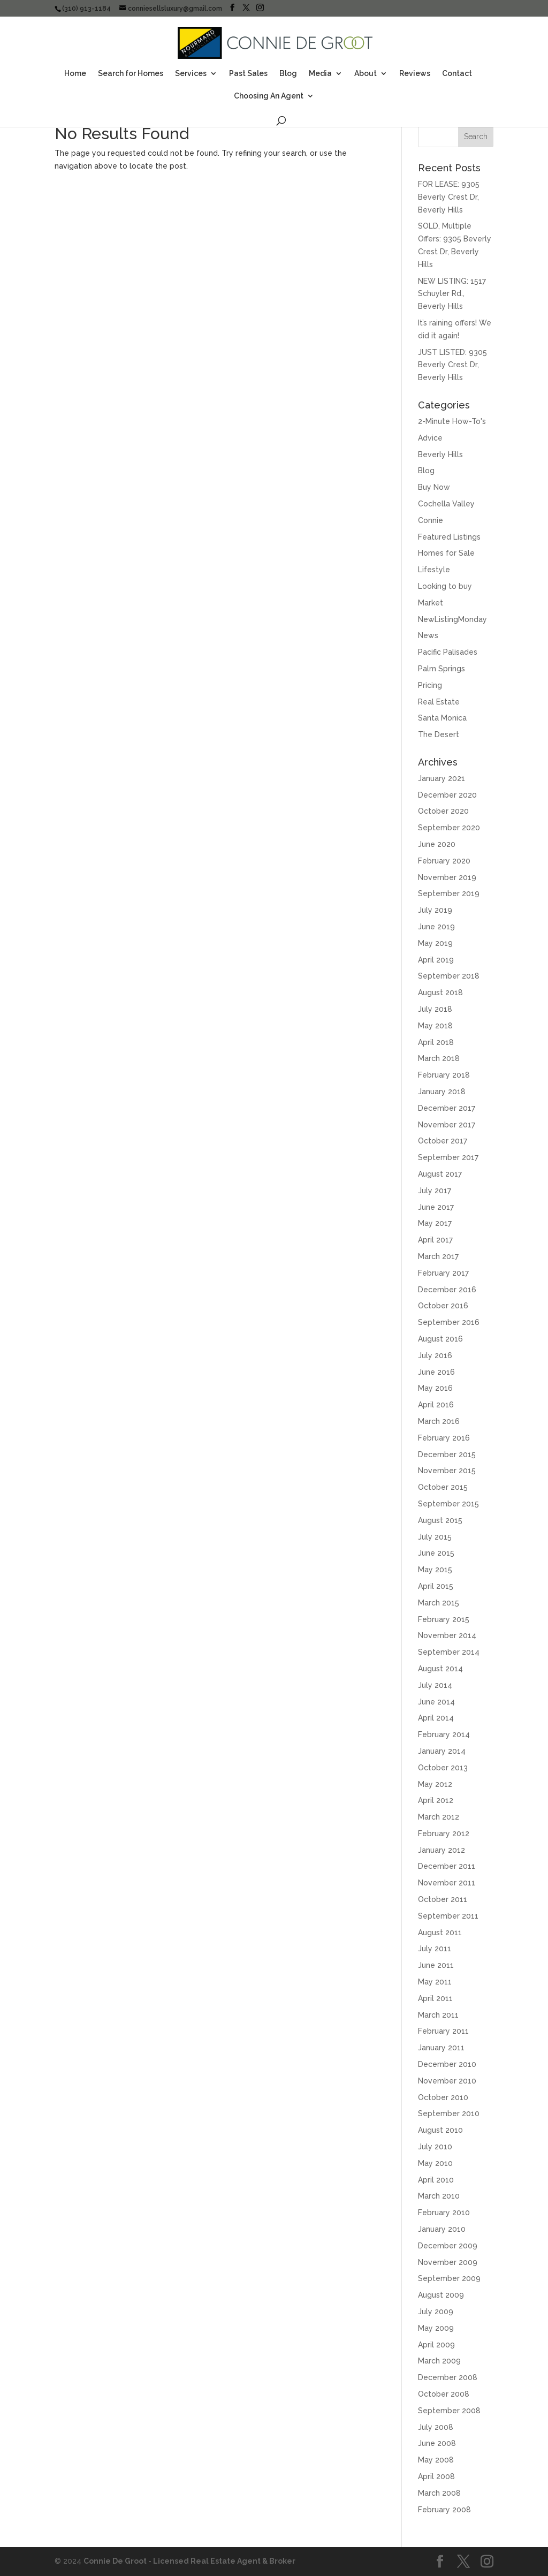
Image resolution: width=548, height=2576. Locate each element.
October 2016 (443, 1305)
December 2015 (447, 1454)
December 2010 (447, 2064)
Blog (288, 74)
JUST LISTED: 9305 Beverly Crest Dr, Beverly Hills (452, 365)
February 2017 (443, 1273)
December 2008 (447, 2377)
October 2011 (442, 1899)
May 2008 (436, 2460)
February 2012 (443, 1833)
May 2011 (435, 1982)
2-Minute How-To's (452, 421)
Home (75, 74)
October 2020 (443, 811)
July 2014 (435, 1685)
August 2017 (440, 1174)
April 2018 (436, 1042)
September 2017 (448, 1157)
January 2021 (441, 778)
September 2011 (448, 1916)
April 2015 (435, 1586)
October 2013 (443, 1767)
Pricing (430, 685)
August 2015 (440, 1520)
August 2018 (440, 992)
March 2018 (439, 1058)
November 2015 (447, 1470)
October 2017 (442, 1141)
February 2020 (444, 861)
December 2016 (447, 1289)
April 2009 (436, 2344)
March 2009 (439, 2361)
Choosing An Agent (268, 96)
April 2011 (435, 1998)
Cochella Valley (446, 503)
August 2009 (441, 2295)
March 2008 (439, 2493)
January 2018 (442, 1091)
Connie (430, 520)
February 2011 (443, 2031)
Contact (457, 74)
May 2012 (435, 1784)
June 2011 (436, 1965)
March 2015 (438, 1602)
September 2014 (449, 1652)
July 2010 (435, 2146)
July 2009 (435, 2311)
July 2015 (435, 1537)
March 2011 (438, 2015)
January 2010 (442, 2229)
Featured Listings (449, 537)
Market (430, 602)
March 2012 (438, 1817)
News (428, 635)
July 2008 (435, 2427)
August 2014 (440, 1668)
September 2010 (449, 2113)
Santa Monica (442, 718)
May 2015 (435, 1569)
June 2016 (436, 1372)
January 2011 (441, 2047)
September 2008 (449, 2410)
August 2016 (440, 1339)
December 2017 (446, 1108)
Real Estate (439, 702)
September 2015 (448, 1503)
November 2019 (447, 877)
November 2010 (447, 2081)
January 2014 (442, 1751)
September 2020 (449, 827)
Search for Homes (130, 74)
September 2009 (449, 2278)
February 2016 (444, 1438)
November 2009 (447, 2262)
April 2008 (436, 2476)
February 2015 (443, 1619)
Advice (430, 438)
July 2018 (435, 1009)
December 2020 (447, 795)
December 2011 (446, 1866)
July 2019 (435, 910)
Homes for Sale (446, 553)
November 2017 (446, 1124)
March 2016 (439, 1421)
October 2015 (443, 1487)
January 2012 (441, 1850)
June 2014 (436, 1702)
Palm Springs (441, 668)
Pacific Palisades (447, 652)
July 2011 (434, 1948)
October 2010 (443, 2097)
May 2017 (435, 1223)
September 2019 (449, 893)
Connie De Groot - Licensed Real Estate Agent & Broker (189, 2561)
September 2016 (449, 1322)
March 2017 (438, 1256)
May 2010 (435, 2163)
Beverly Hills (440, 454)
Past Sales (248, 74)
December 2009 (447, 2245)
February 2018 (444, 1075)
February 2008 (444, 2509)
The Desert (438, 734)
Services (191, 74)
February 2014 (444, 1734)
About (365, 74)
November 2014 (447, 1635)
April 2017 (435, 1240)
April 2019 (436, 960)
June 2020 (436, 844)
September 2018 (449, 976)
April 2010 (436, 2180)
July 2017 (434, 1190)
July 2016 (435, 1355)
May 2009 (436, 2328)
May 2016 (435, 1388)
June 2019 (436, 926)
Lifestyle (434, 569)
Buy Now (434, 487)
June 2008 (437, 2443)
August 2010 (440, 2130)
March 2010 (439, 2196)
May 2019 (435, 943)
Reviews (414, 74)
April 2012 (435, 1800)
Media (320, 74)
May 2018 (435, 1025)
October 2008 (443, 2394)
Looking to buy (445, 586)
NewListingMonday (452, 619)
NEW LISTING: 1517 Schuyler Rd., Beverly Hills (452, 294)
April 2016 (436, 1404)
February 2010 (444, 2212)
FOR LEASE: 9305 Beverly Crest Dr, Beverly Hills (449, 197)
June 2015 (436, 1553)
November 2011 (446, 1882)
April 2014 (436, 1718)
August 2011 (440, 1932)
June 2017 (436, 1207)
